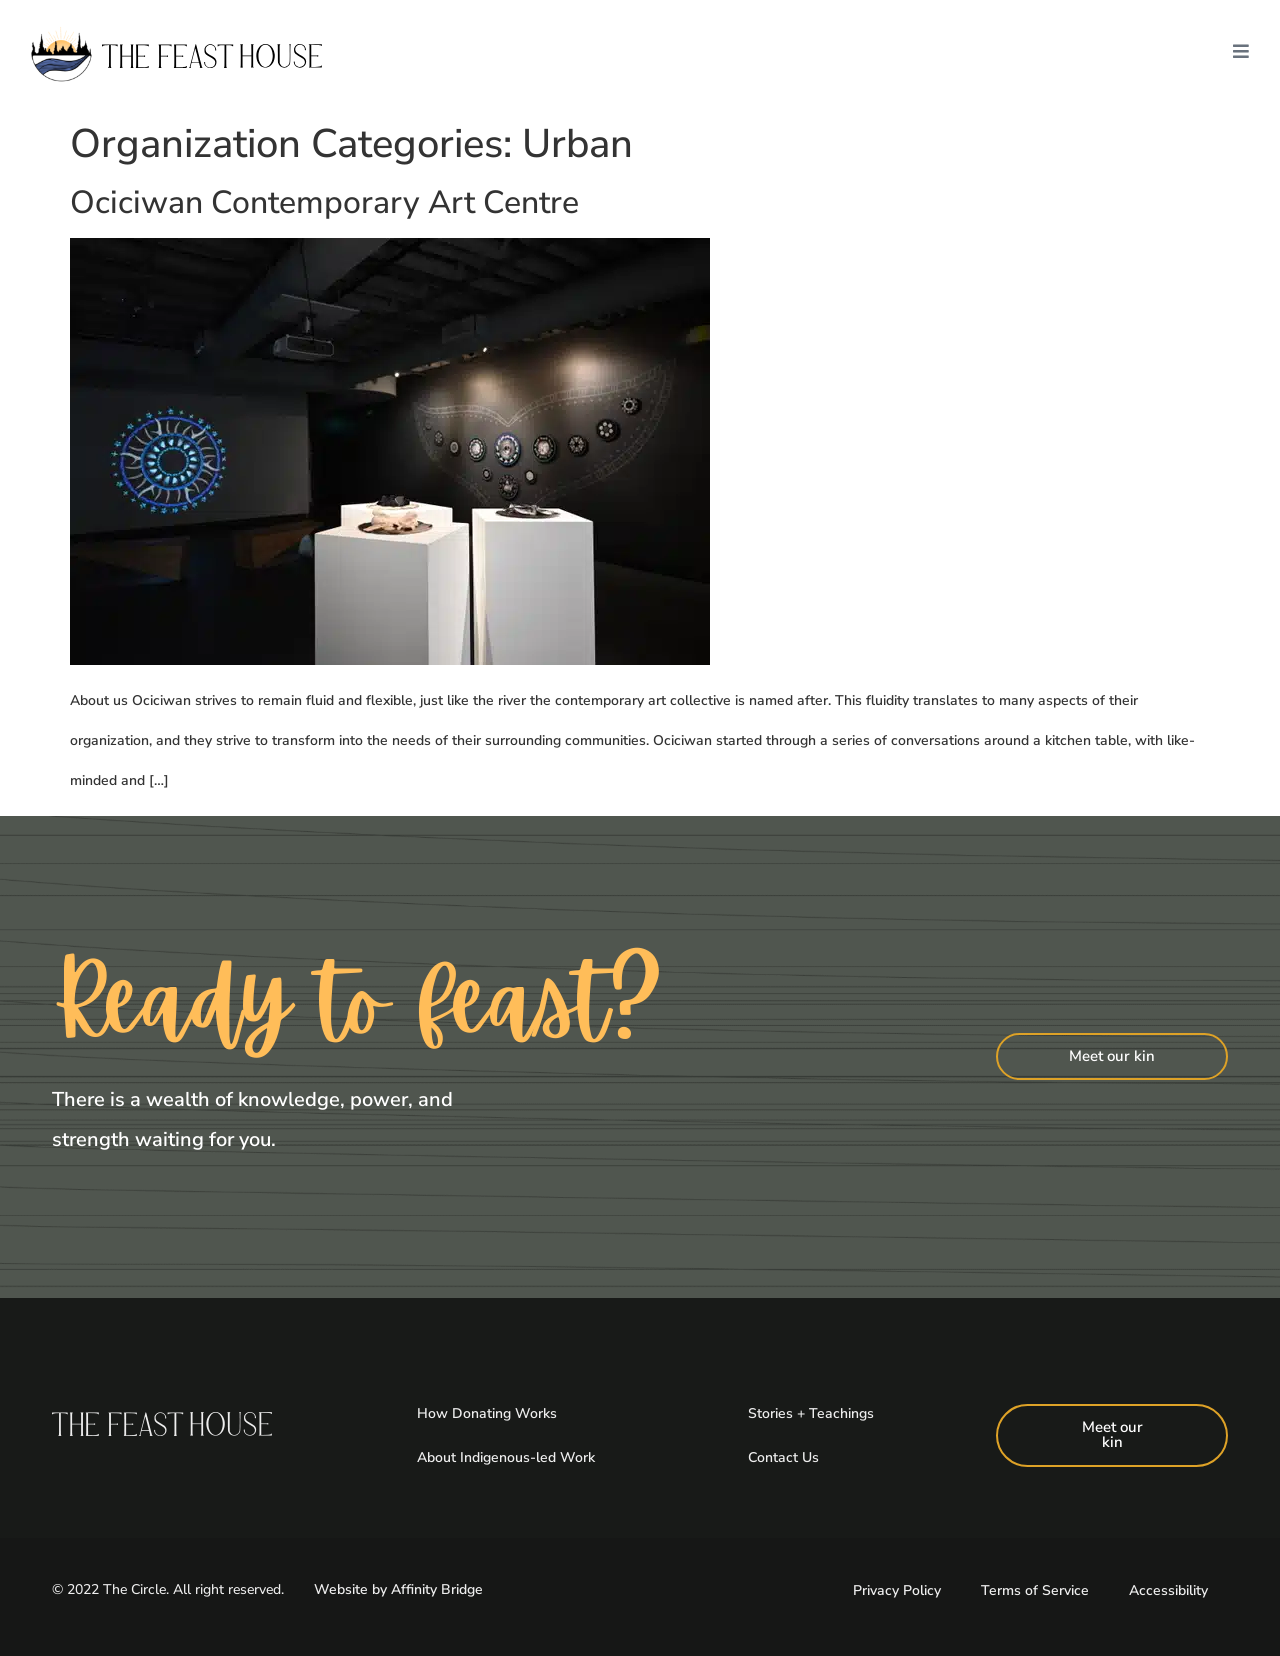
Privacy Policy (897, 1590)
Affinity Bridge (437, 1589)
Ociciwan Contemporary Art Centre (324, 202)
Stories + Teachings (811, 1413)
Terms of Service (1035, 1590)
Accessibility (1168, 1590)
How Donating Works (487, 1413)
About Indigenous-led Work (506, 1457)
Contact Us (783, 1457)
